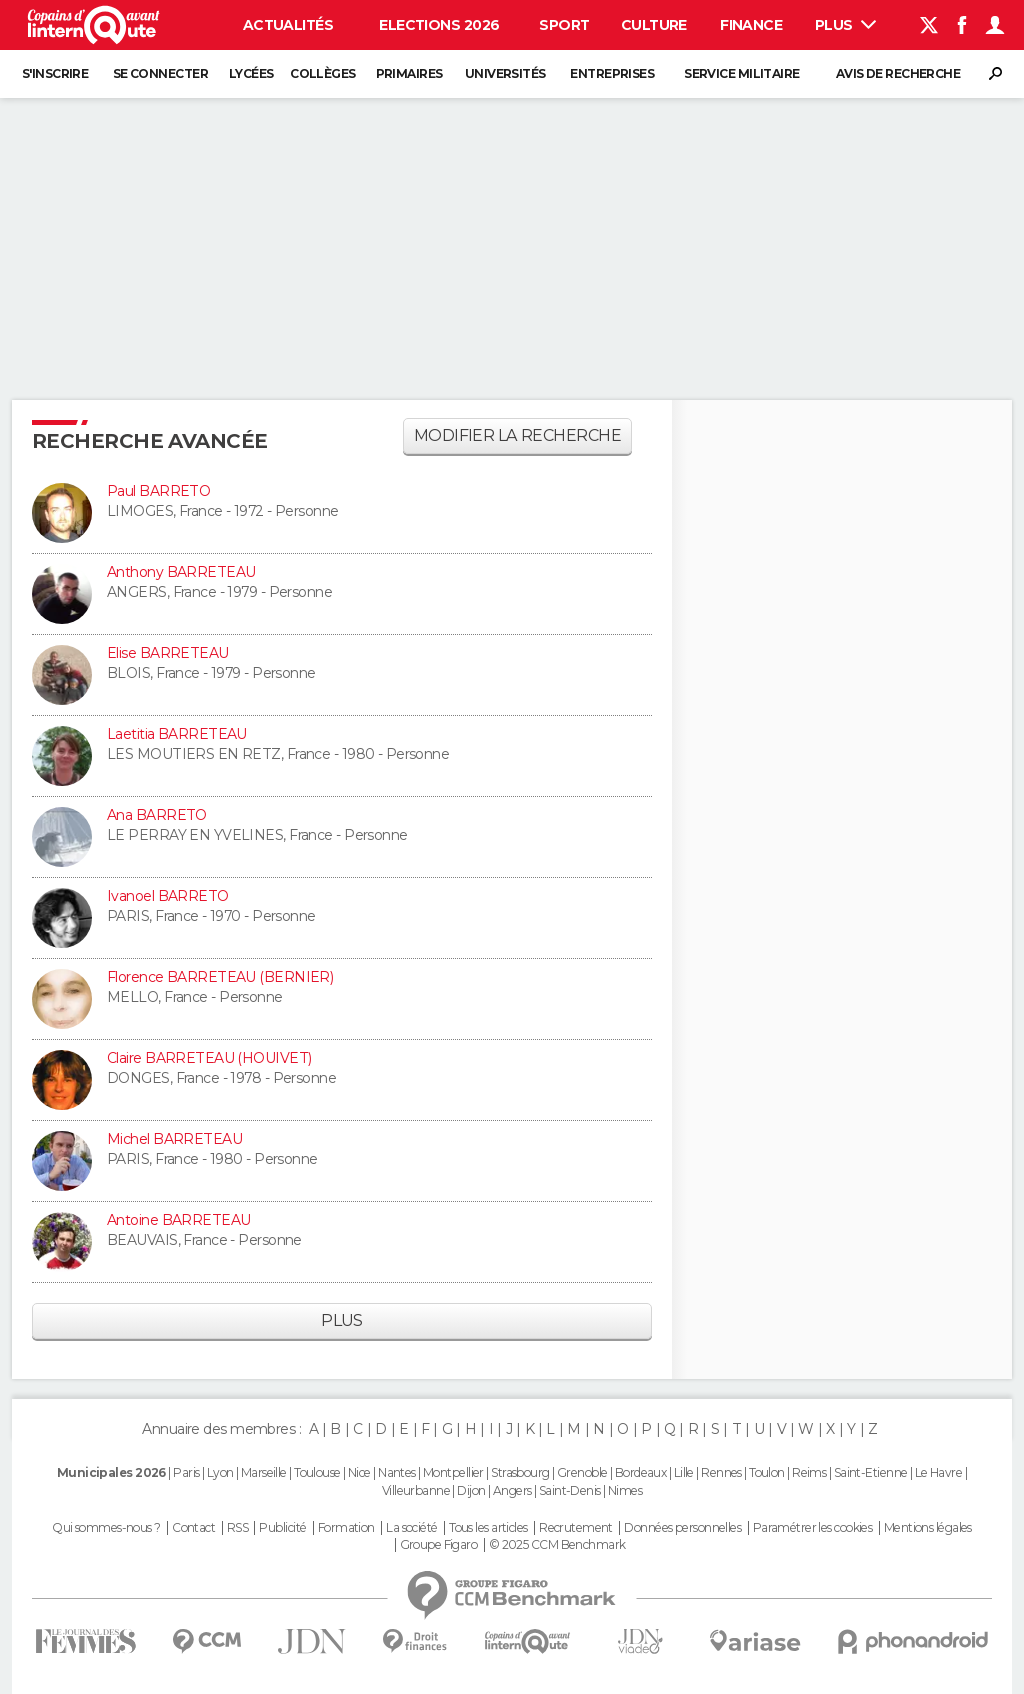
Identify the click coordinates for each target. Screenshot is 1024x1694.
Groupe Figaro (439, 1545)
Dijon (471, 1490)
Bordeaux (641, 1472)
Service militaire (741, 73)
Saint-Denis (570, 1490)
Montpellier (453, 1472)
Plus (845, 25)
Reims (809, 1472)
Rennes (721, 1472)
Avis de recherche (898, 73)
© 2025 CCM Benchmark (557, 1545)
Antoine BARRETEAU (178, 1220)
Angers (512, 1490)
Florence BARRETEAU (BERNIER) (220, 977)
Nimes (625, 1490)
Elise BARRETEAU (168, 653)
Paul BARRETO (158, 491)
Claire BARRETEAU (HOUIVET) (209, 1058)
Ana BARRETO (157, 815)
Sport (564, 25)
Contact (193, 1528)
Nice (359, 1472)
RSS (237, 1528)
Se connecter (160, 73)
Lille (684, 1472)
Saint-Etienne (871, 1472)
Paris (186, 1472)
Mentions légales (928, 1528)
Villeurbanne (416, 1490)
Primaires (409, 73)
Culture (654, 25)
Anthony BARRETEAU (181, 572)
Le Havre (939, 1472)
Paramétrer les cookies (813, 1528)
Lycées (251, 73)
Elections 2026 (439, 25)
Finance (751, 25)
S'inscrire (55, 73)
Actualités (288, 25)
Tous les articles (488, 1528)
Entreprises (612, 73)
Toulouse (317, 1472)
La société (411, 1528)
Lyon (220, 1472)
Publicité (282, 1528)
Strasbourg (520, 1472)
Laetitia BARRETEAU (177, 734)
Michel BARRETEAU (174, 1139)
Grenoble (582, 1472)
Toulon (767, 1472)
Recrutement (576, 1528)
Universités (505, 73)
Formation (346, 1528)
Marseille (264, 1472)
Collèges (323, 73)
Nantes (397, 1472)
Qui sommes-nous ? (106, 1528)
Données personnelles (682, 1528)
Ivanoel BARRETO (168, 896)
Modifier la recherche (517, 435)
